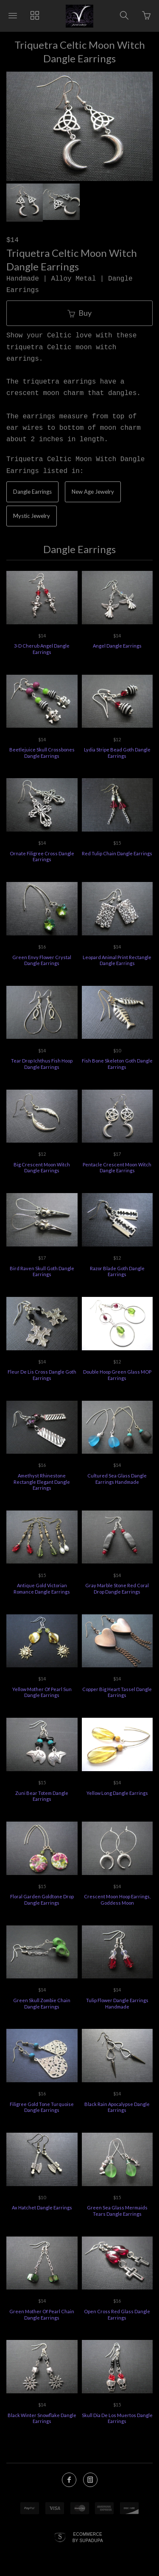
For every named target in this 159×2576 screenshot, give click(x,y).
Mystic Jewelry (31, 515)
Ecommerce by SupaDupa (88, 2537)
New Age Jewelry (93, 491)
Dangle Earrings (32, 491)
